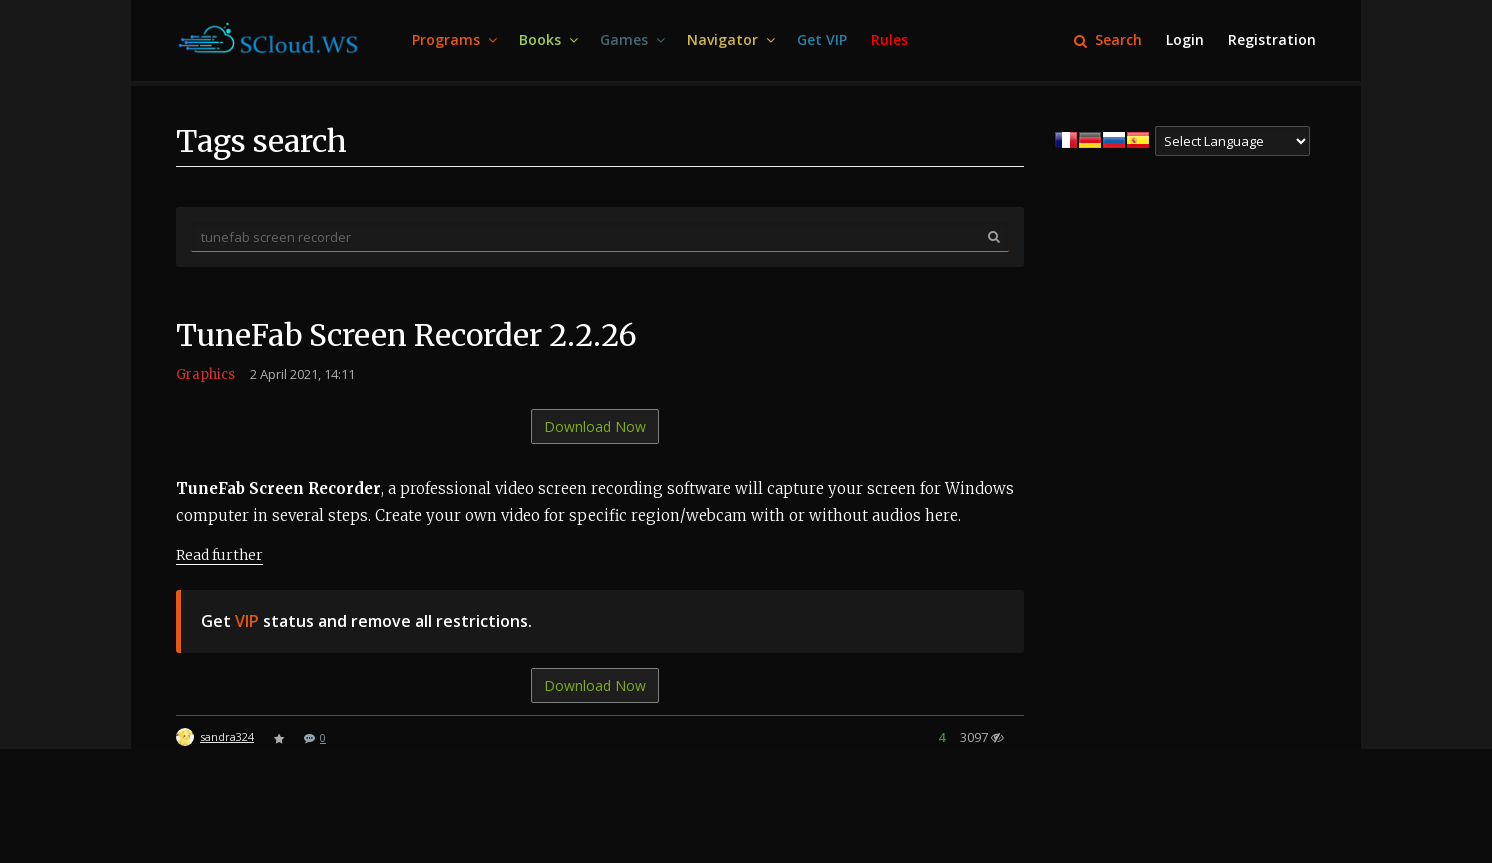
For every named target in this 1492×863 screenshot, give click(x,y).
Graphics (205, 374)
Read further (219, 555)
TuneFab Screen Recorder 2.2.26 (406, 335)
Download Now (595, 426)
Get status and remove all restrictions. (366, 621)
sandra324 (227, 736)
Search (1108, 39)
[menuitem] (453, 40)
